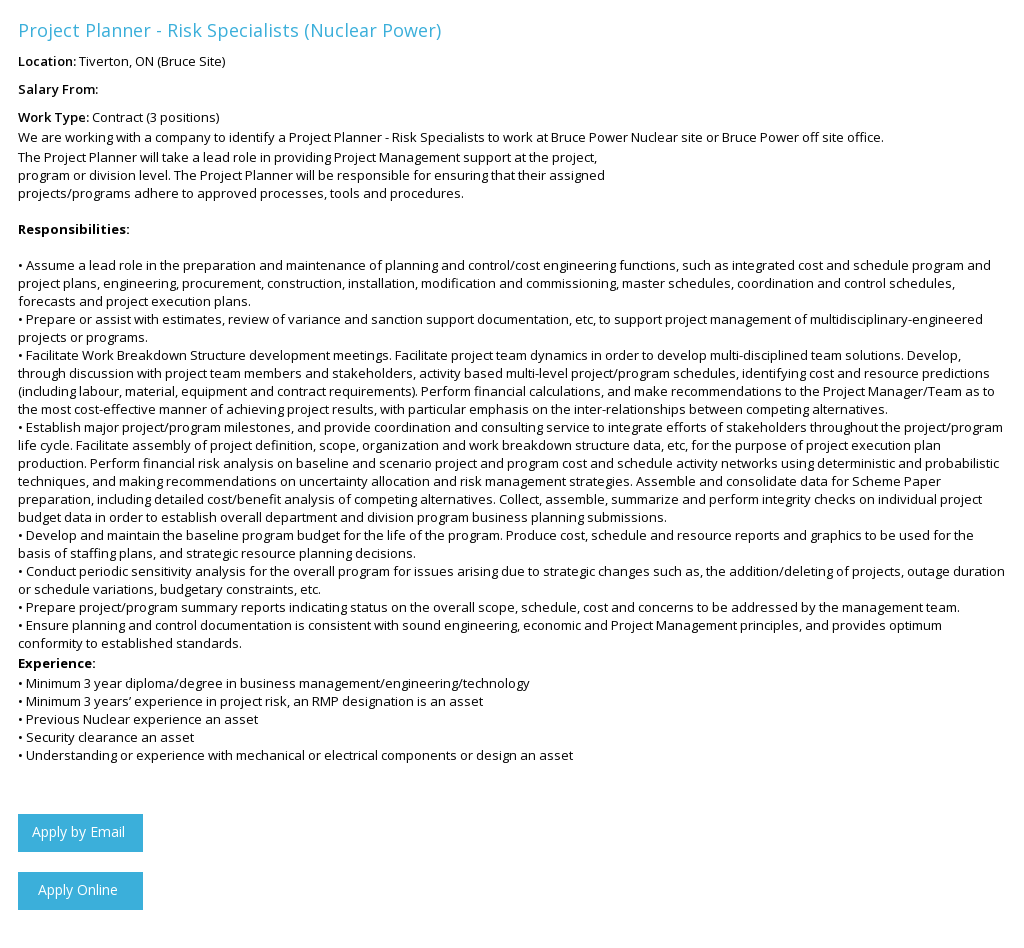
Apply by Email (78, 846)
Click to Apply (78, 904)
